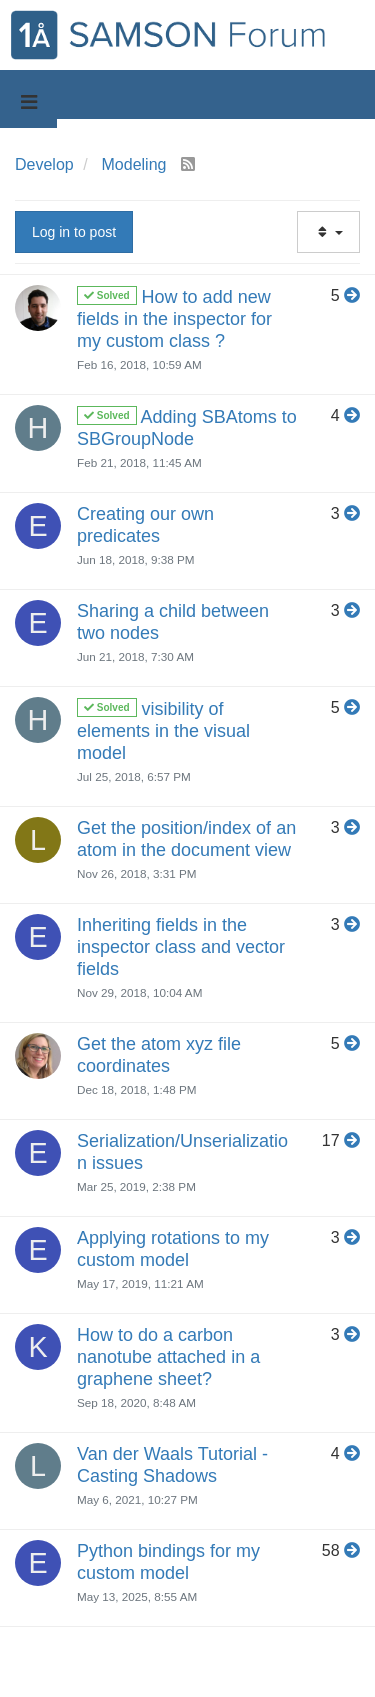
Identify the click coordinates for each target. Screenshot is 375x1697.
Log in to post (74, 232)
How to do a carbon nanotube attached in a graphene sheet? (168, 1357)
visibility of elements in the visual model (163, 731)
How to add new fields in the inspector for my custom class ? (174, 319)
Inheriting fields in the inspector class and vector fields (181, 947)
